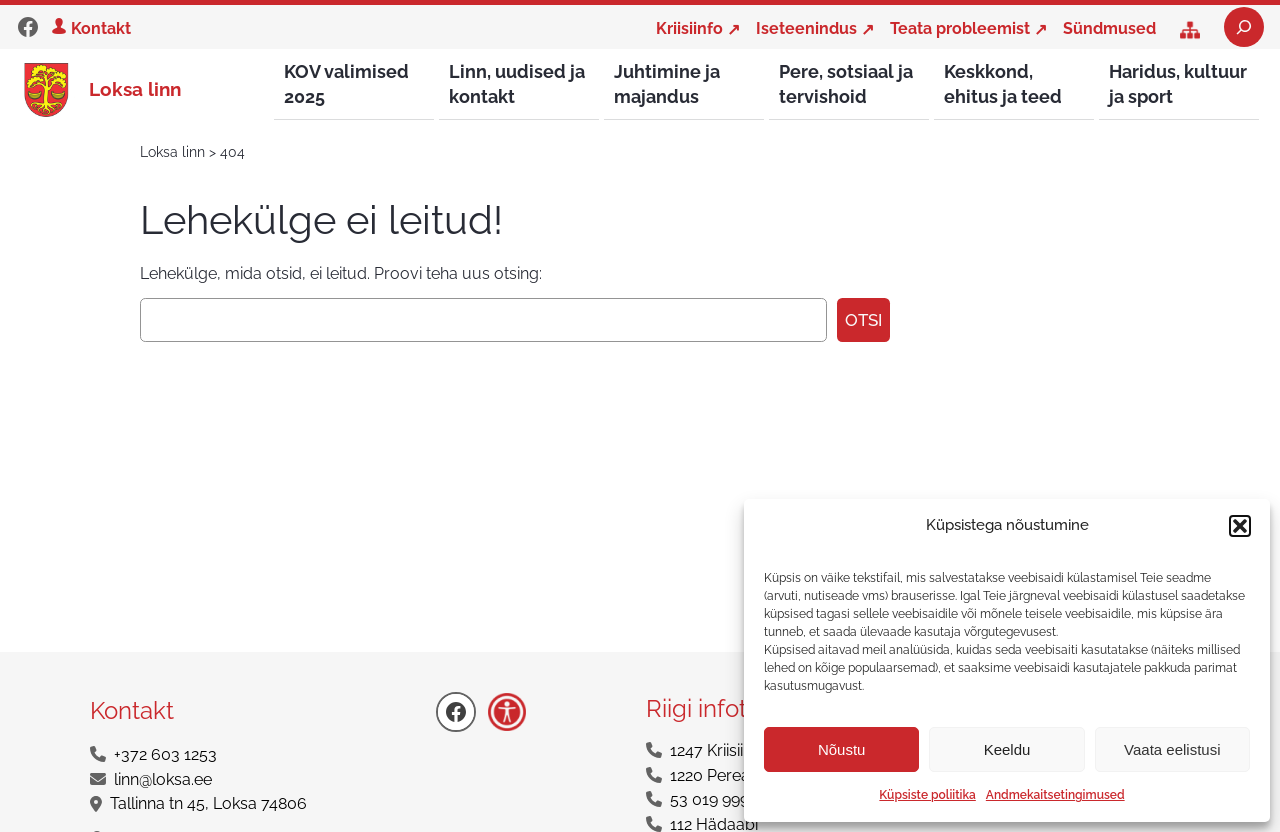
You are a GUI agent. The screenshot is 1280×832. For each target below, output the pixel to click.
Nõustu (842, 749)
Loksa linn (135, 90)
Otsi (863, 321)
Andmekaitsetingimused (1055, 795)
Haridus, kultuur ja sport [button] (1178, 84)
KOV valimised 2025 (346, 84)
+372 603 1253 (165, 755)
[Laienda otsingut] (1244, 27)
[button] (1240, 526)
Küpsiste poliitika (927, 795)
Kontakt (101, 28)
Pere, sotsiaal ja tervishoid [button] (846, 84)
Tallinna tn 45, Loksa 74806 (208, 804)
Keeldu (1007, 749)
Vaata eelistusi (1172, 749)
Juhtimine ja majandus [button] (667, 84)
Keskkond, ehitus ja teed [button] (1003, 84)
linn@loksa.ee (163, 780)
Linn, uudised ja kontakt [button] (517, 84)
